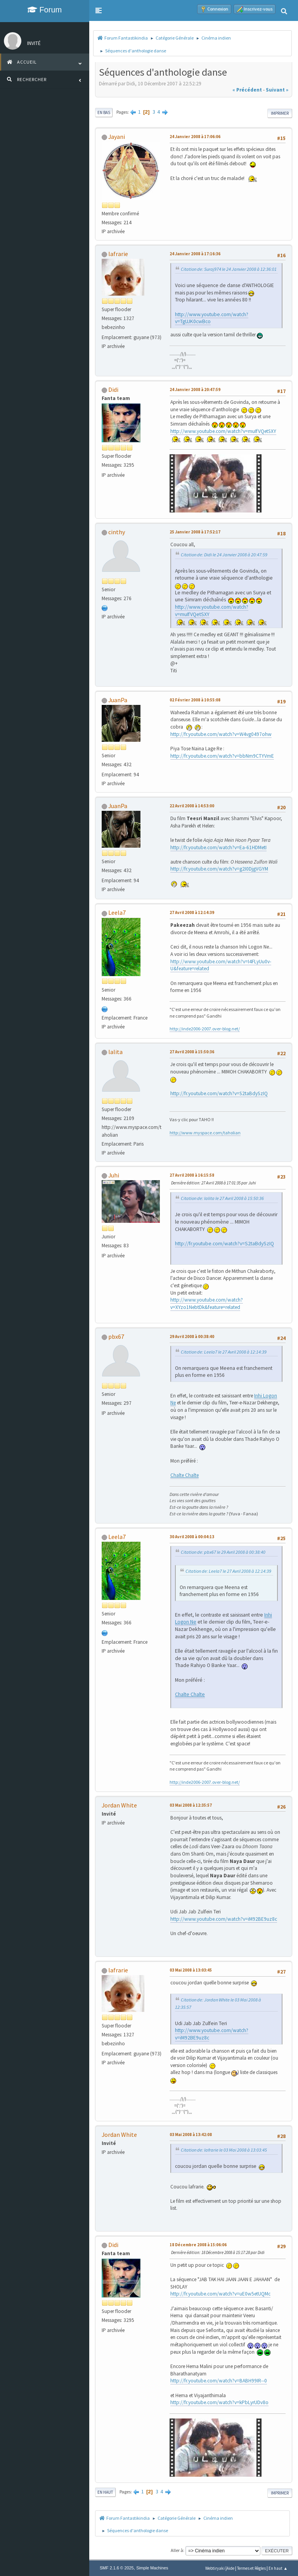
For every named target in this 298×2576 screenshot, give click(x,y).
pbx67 (116, 1336)
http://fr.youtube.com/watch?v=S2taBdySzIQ (219, 1093)
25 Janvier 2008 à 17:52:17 (195, 532)
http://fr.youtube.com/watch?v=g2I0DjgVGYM (219, 869)
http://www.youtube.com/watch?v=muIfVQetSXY (223, 431)
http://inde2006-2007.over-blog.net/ (205, 1029)
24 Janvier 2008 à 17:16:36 (195, 253)
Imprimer (280, 113)
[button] (98, 10)
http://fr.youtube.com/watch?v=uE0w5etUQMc (220, 2293)
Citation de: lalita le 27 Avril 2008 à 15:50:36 (222, 1198)
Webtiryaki (215, 2568)
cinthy (116, 532)
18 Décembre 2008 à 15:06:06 (198, 2244)
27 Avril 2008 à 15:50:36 (192, 1051)
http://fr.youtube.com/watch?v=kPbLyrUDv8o (219, 2402)
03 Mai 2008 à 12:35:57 (191, 1805)
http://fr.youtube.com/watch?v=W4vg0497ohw (221, 734)
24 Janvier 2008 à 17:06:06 (195, 136)
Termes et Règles (251, 2568)
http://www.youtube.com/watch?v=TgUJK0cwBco (211, 318)
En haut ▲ (278, 2568)
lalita (115, 1052)
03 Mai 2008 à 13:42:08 (191, 2134)
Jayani (116, 136)
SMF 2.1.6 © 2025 (117, 2568)
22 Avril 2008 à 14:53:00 (192, 805)
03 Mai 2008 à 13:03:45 (191, 1970)
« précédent (247, 90)
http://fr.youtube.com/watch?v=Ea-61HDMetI (218, 847)
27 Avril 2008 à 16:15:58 (192, 1175)
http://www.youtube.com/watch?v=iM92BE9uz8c (223, 1919)
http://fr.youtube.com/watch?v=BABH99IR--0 (218, 2380)
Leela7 (117, 912)
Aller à (177, 2550)
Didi (113, 389)
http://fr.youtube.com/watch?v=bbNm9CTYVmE (222, 756)
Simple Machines (152, 2568)
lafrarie (118, 254)
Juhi (113, 1175)
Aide (230, 2568)
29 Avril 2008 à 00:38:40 (192, 1336)
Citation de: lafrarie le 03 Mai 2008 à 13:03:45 (224, 2150)
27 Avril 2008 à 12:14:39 (192, 912)
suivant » (277, 90)
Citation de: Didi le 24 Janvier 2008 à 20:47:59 (224, 554)
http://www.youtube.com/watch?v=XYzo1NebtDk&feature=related (206, 1304)
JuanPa (117, 700)
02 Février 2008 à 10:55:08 (195, 700)
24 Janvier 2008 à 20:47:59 (195, 389)
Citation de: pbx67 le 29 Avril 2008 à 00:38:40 (223, 1552)
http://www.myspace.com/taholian (205, 1133)
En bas (103, 112)
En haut (105, 2492)
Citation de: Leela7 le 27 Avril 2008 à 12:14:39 (224, 1352)
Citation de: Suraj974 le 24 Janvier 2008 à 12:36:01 (229, 269)
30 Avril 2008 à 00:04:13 (192, 1536)
